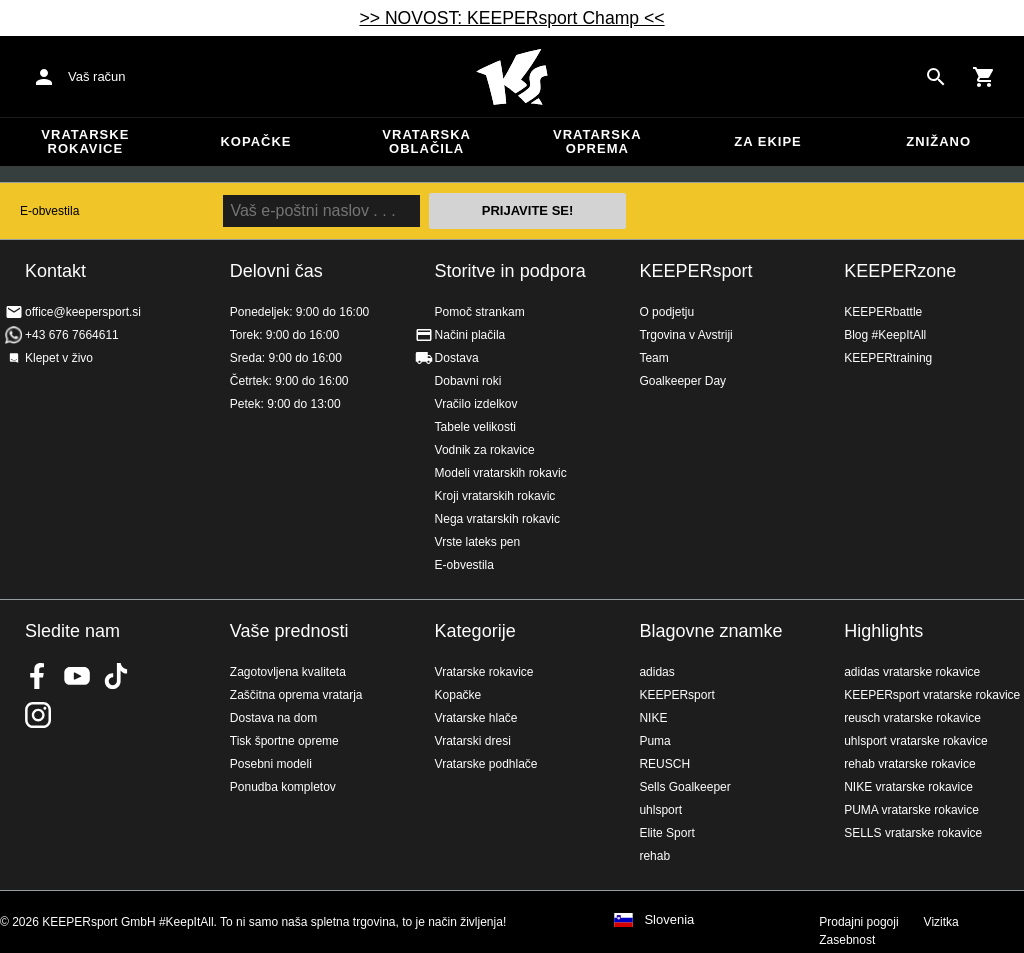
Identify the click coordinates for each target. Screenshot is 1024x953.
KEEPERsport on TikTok (116, 676)
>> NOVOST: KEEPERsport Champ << (511, 18)
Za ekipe (767, 141)
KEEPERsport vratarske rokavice (932, 695)
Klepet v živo (59, 358)
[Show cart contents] (984, 77)
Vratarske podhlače (486, 764)
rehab (654, 856)
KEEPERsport (695, 271)
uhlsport (660, 810)
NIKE (653, 718)
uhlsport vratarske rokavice (915, 741)
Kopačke (255, 141)
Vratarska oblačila (426, 141)
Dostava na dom (273, 718)
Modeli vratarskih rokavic (501, 473)
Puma (654, 741)
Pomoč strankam (480, 312)
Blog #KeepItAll (885, 335)
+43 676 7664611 (72, 335)
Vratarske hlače (476, 718)
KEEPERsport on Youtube (77, 676)
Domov (512, 77)
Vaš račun (97, 76)
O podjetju (666, 312)
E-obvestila (49, 211)
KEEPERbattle (883, 312)
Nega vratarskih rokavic (497, 519)
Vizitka (941, 922)
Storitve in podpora (510, 271)
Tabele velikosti (475, 427)
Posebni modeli (271, 764)
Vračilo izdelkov (476, 404)
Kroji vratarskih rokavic (495, 496)
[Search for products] (936, 77)
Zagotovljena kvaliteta (288, 672)
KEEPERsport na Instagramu (38, 715)
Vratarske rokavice (85, 141)
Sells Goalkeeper (684, 787)
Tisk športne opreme (284, 741)
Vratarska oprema (597, 141)
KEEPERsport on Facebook (38, 676)
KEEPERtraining (888, 358)
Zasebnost (847, 940)
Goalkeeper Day (682, 381)
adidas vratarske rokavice (912, 672)
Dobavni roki (468, 381)
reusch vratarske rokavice (912, 718)
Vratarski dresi (473, 741)
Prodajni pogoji (858, 922)
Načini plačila (470, 335)
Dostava (457, 358)
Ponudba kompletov (283, 787)
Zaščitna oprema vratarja (296, 695)
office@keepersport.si (83, 312)
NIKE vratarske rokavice (908, 787)
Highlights (883, 631)
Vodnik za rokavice (485, 450)
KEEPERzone (900, 271)
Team (653, 358)
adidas (656, 672)
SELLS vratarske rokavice (913, 833)
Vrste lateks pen (478, 542)
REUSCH (664, 764)
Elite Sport (666, 833)
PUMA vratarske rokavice (911, 810)
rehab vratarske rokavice (909, 764)
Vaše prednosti (289, 631)
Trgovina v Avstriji (685, 335)
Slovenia (669, 920)
